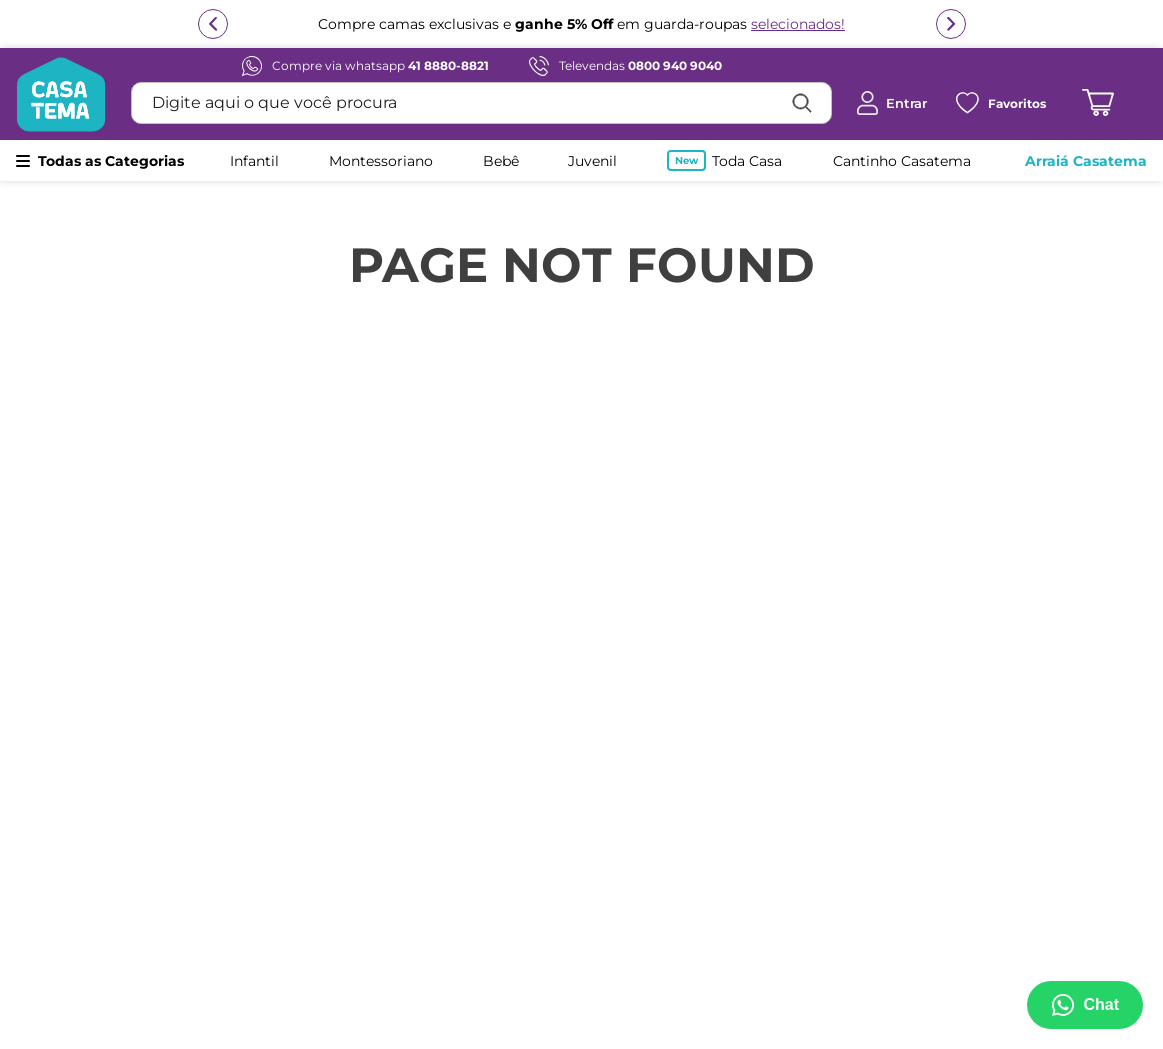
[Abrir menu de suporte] (1085, 1005)
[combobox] (481, 103)
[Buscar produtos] (802, 103)
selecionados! (798, 24)
